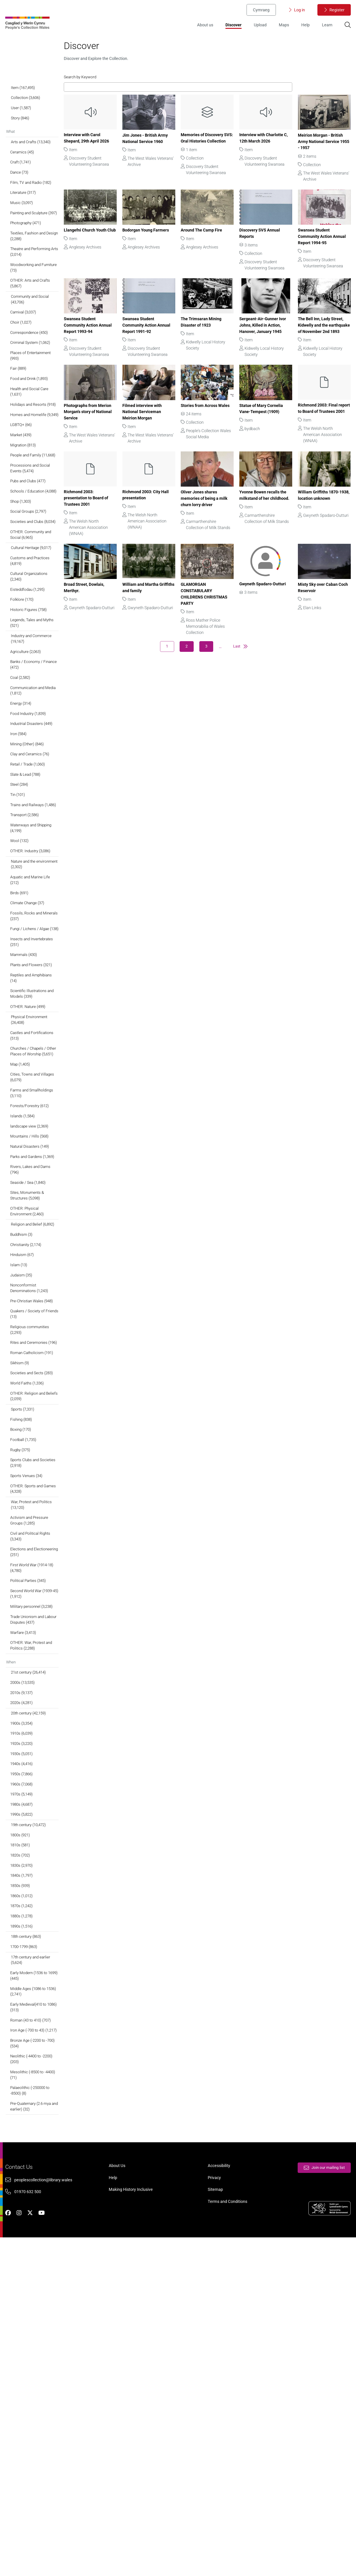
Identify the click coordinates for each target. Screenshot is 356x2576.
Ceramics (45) (29, 197)
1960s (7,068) (29, 2046)
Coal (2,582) (28, 806)
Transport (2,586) (32, 961)
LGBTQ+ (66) (28, 512)
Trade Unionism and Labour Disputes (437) (37, 1867)
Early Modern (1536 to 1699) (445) (37, 2255)
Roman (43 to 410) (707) (39, 2303)
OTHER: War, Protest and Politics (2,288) (39, 1896)
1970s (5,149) (29, 2057)
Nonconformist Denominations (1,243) (37, 1500)
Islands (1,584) (30, 1301)
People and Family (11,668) (33, 548)
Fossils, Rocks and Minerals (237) (33, 1071)
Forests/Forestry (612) (37, 1290)
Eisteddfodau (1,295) (35, 710)
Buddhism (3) (29, 1442)
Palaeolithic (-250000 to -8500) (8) (38, 2386)
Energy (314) (28, 834)
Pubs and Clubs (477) (36, 580)
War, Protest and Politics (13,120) (39, 1742)
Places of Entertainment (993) (38, 425)
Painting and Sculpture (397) (37, 266)
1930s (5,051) (29, 2013)
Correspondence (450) (37, 400)
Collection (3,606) (33, 138)
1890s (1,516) (29, 2201)
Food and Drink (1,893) (37, 450)
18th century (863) (34, 2212)
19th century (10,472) (37, 2091)
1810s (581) (28, 2113)
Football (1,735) (31, 1672)
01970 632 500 (35, 2518)
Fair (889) (26, 439)
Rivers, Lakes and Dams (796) (38, 1365)
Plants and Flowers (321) (39, 1131)
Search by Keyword (86, 94)
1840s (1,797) (29, 2146)
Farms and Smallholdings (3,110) (40, 1276)
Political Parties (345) (36, 1825)
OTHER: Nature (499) (36, 1176)
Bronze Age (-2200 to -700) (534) (35, 2335)
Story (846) (28, 160)
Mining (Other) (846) (35, 878)
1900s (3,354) (29, 1980)
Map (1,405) (28, 1245)
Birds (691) (27, 1046)
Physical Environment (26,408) (37, 1190)
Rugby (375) (28, 1683)
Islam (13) (26, 1475)
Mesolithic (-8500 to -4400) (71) (35, 2369)
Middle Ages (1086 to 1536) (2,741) (36, 2272)
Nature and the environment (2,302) (36, 1015)
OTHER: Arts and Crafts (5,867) (38, 346)
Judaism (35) (29, 1487)
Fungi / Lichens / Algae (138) (37, 1088)
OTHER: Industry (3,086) (38, 1001)
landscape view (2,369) (37, 1312)
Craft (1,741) (28, 208)
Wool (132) (27, 990)
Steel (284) (27, 922)
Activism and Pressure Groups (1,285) (37, 1760)
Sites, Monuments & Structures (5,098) (35, 1394)
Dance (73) (27, 219)
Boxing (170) (28, 1661)
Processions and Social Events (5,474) (38, 566)
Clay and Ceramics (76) (38, 889)
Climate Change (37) (35, 1057)
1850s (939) (28, 2157)
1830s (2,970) (29, 2135)
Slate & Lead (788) (33, 911)
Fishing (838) (29, 1650)
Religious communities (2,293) (37, 1546)
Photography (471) (34, 280)
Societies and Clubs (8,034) (34, 633)
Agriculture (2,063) (33, 778)
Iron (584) (26, 867)
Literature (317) (31, 241)
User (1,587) (29, 149)
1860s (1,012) (29, 2168)
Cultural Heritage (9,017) (40, 664)
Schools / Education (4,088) (35, 594)
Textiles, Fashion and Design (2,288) (35, 295)
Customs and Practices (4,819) (38, 679)
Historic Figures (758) (36, 732)
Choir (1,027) (28, 389)
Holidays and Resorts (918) (36, 481)
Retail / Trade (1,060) (35, 900)
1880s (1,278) (29, 2190)
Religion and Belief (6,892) (34, 1428)
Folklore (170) (29, 721)
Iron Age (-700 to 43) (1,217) (35, 2317)
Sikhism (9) (27, 1588)
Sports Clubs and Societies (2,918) (32, 1697)
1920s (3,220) (29, 2002)
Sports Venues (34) (34, 1711)
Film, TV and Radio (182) (39, 230)
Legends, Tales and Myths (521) (34, 746)
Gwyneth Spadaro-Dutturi (260, 650)
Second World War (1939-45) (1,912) (40, 1839)
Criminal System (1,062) (38, 411)
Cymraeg (254, 14)
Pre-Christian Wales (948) (40, 1515)
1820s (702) (28, 2124)
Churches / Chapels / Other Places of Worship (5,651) (38, 1227)
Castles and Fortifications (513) (40, 1207)
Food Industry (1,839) (36, 845)
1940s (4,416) (29, 2024)
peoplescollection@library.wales (51, 2506)
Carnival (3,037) (31, 378)
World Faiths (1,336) (35, 1610)
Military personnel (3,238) (39, 1853)
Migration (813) (31, 534)
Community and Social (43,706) (38, 363)
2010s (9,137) (29, 1947)
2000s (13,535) (30, 1936)
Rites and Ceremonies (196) (36, 1563)
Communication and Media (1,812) (35, 820)
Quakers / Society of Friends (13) (35, 1529)
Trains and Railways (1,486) (35, 947)
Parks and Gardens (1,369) (34, 1348)
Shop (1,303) (28, 608)
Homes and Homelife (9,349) (36, 498)
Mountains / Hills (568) (37, 1323)
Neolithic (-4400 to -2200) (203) (39, 2352)
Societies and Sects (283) (39, 1599)
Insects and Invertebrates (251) (39, 1106)
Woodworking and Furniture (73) (33, 329)
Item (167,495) (31, 127)
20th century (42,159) (37, 1969)
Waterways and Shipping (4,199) (39, 975)
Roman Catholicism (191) (40, 1577)
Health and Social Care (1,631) (37, 464)
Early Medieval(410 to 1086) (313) (36, 2289)
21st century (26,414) (37, 1925)
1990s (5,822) (29, 2080)
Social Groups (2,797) (36, 619)
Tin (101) (25, 933)
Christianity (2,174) (34, 1453)
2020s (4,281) (29, 1958)
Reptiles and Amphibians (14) (39, 1145)
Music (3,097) (29, 252)
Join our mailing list (315, 2491)
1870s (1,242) (29, 2179)
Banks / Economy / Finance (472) (34, 791)
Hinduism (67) (30, 1465)
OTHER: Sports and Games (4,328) (34, 1725)
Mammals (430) (31, 1120)
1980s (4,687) (29, 2068)
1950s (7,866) (29, 2035)
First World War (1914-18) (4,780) (37, 1811)
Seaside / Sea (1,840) (36, 1380)
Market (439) (28, 523)
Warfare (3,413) (31, 1881)
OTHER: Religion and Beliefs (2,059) (35, 1624)
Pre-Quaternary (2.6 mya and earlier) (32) (39, 2403)
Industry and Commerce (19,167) (39, 763)
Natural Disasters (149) (38, 1334)
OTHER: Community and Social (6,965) (39, 650)
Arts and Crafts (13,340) (39, 186)
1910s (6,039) (29, 1991)
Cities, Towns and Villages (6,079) (33, 1259)
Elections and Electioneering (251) (35, 1794)
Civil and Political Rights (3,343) (38, 1777)
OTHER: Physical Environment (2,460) (35, 1411)
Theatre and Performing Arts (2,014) (38, 312)
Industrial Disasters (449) (39, 856)
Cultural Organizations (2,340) (37, 696)
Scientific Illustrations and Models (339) (36, 1162)
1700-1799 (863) (32, 2223)
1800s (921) (28, 2102)
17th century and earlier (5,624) (39, 2238)
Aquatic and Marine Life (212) (38, 1032)
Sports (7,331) (30, 1639)
